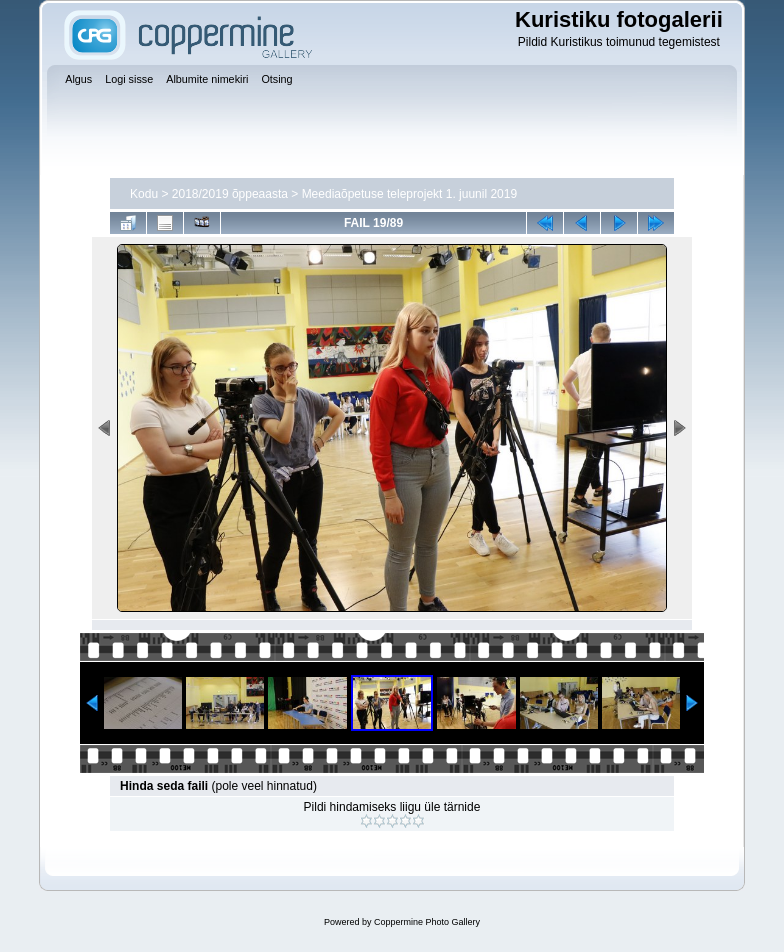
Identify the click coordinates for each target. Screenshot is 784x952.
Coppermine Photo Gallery (427, 922)
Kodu (144, 194)
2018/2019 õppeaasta (230, 194)
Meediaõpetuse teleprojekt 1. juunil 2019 (409, 194)
